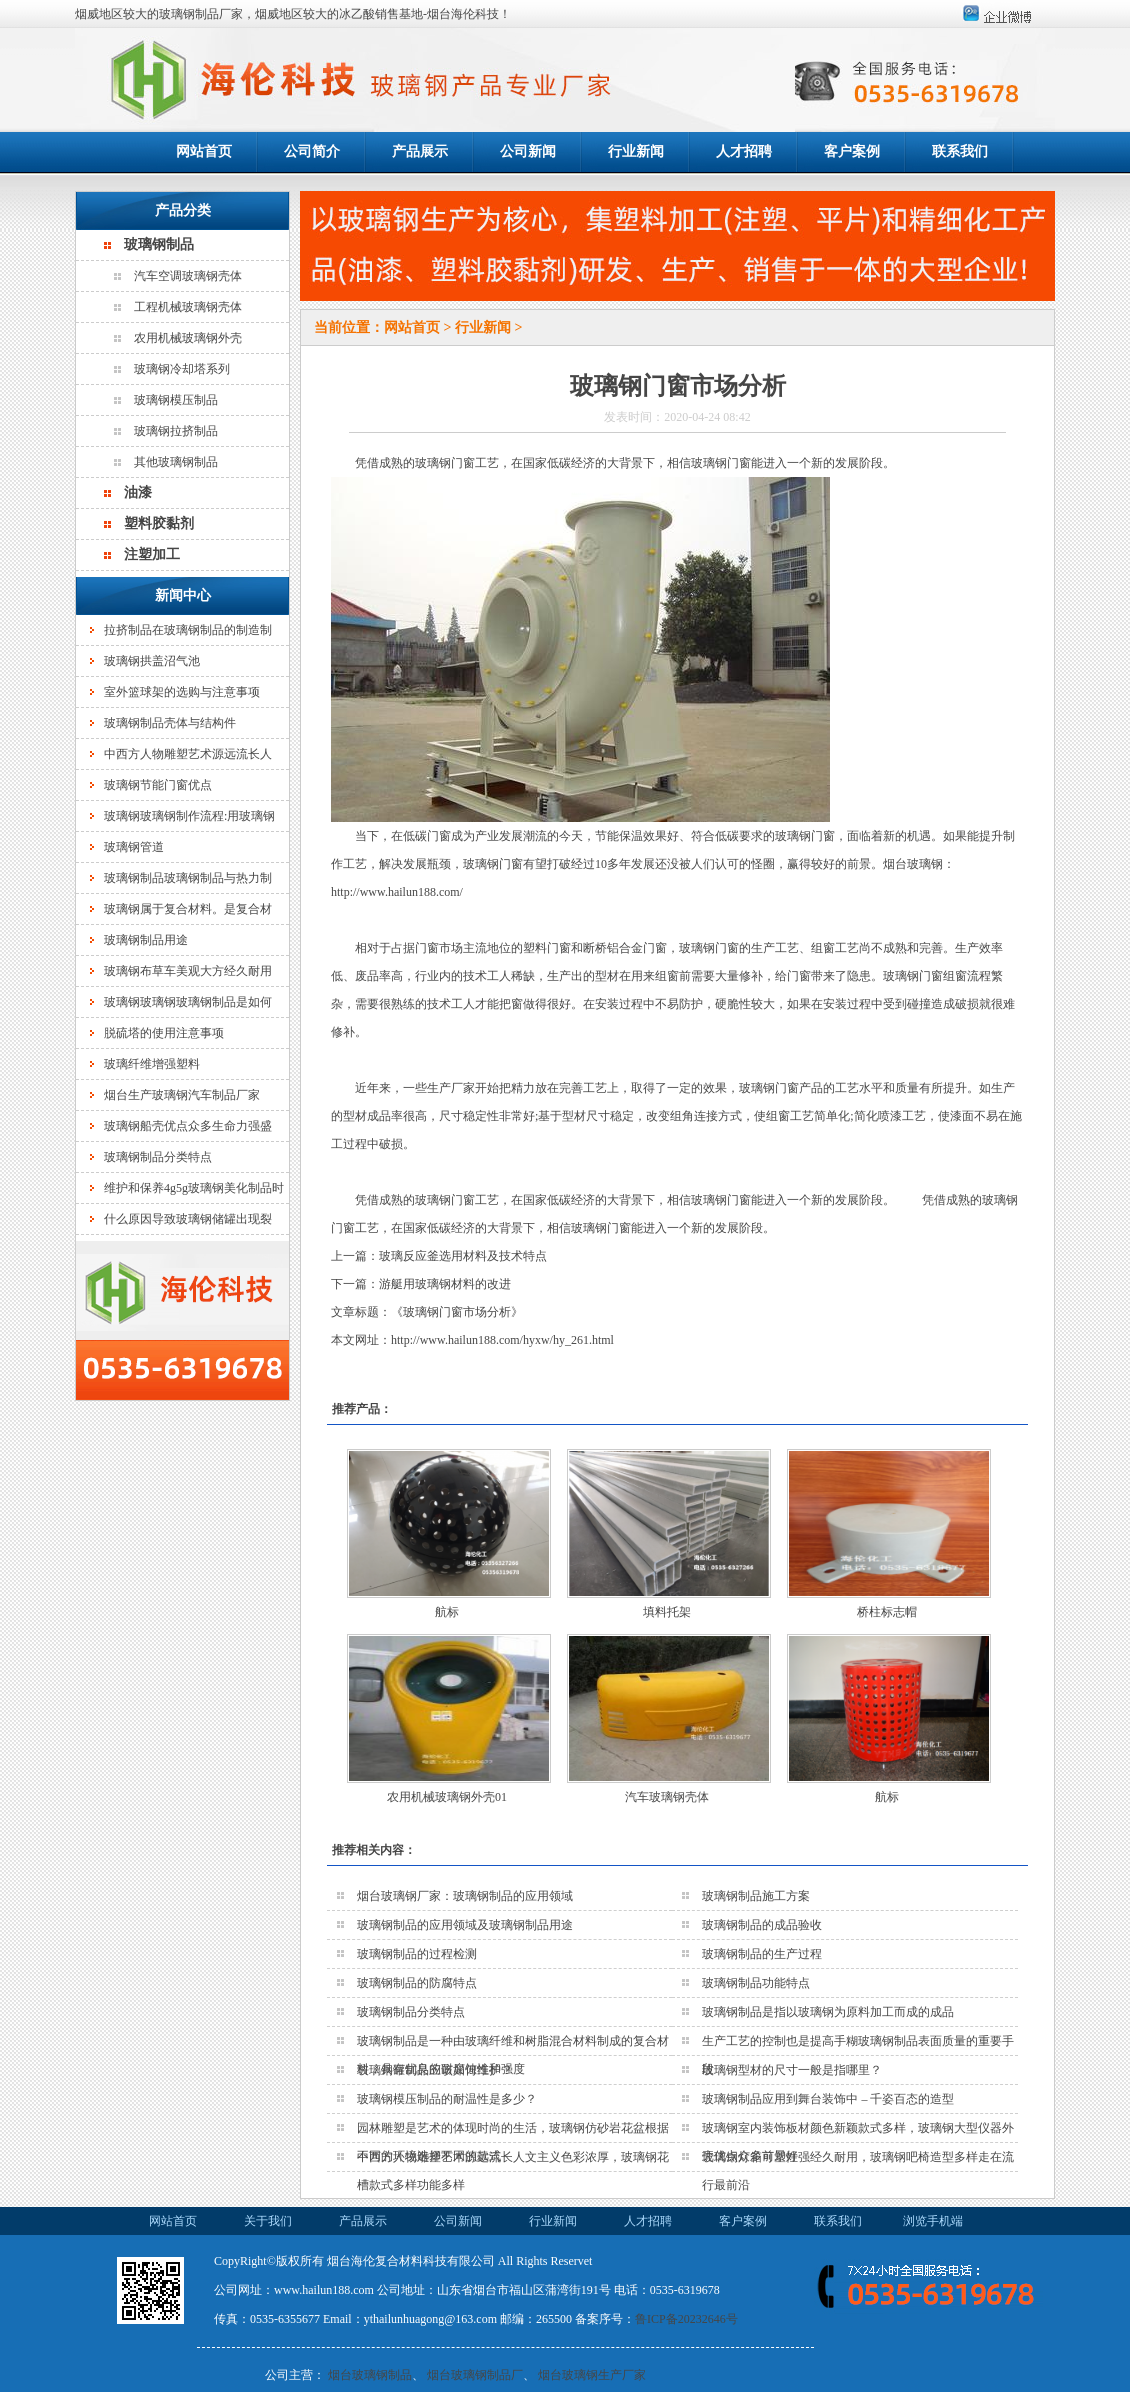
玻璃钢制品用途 (146, 940)
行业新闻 (636, 151)
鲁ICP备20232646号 (686, 2319)
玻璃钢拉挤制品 (176, 431)
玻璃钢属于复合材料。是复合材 (188, 909)
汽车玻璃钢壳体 (667, 1797)
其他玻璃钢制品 (176, 462)
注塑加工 (152, 554)
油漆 (138, 492)
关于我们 (268, 2221)
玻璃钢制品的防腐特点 (417, 1983)
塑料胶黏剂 (159, 523)
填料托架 (667, 1612)
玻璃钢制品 (159, 244)
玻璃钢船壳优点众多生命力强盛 (188, 1126)
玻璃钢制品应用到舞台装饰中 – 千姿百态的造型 (828, 2099)
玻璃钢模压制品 (176, 400)
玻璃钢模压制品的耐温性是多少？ (447, 2099)
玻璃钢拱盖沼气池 (152, 661)
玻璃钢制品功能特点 (756, 1983)
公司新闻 (528, 151)
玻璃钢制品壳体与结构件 (170, 723)
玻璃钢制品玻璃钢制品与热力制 (188, 878)
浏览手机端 (933, 2221)
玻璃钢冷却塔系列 (182, 369)
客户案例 (852, 151)
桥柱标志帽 (887, 1612)
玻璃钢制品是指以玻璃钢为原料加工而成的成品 (828, 2012)
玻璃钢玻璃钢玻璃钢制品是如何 (188, 1002)
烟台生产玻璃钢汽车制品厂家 (182, 1095)
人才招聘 (744, 151)
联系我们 (960, 151)
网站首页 (204, 151)
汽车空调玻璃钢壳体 (188, 276)
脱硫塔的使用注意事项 (164, 1033)
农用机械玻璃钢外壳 (188, 338)
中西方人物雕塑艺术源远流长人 (188, 754)
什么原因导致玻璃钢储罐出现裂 (188, 1219)
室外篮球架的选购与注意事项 (182, 692)
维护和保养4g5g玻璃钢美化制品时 (194, 1188)
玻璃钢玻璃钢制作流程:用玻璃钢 (189, 816)
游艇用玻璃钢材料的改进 (445, 1284)
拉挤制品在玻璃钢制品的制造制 (188, 630)
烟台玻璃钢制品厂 (475, 2375)
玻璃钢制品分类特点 (158, 1157)
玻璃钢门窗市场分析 (457, 1312)
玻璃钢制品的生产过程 (762, 1954)
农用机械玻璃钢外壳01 (447, 1797)
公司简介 (312, 151)
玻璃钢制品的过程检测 (417, 1954)
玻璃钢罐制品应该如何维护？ (435, 2070)
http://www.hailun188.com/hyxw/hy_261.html (502, 1340)
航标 (447, 1612)
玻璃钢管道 (134, 847)
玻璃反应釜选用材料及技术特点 (463, 1256)
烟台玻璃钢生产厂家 (592, 2375)
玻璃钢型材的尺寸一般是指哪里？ (792, 2070)
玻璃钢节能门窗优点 (158, 785)
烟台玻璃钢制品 (370, 2375)
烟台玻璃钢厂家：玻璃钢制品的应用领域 (465, 1896)
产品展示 (420, 151)
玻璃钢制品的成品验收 (762, 1925)
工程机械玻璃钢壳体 (188, 307)
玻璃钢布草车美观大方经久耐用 (188, 971)
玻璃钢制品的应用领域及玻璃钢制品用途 (465, 1925)
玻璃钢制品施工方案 (756, 1896)
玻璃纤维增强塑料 (152, 1064)
